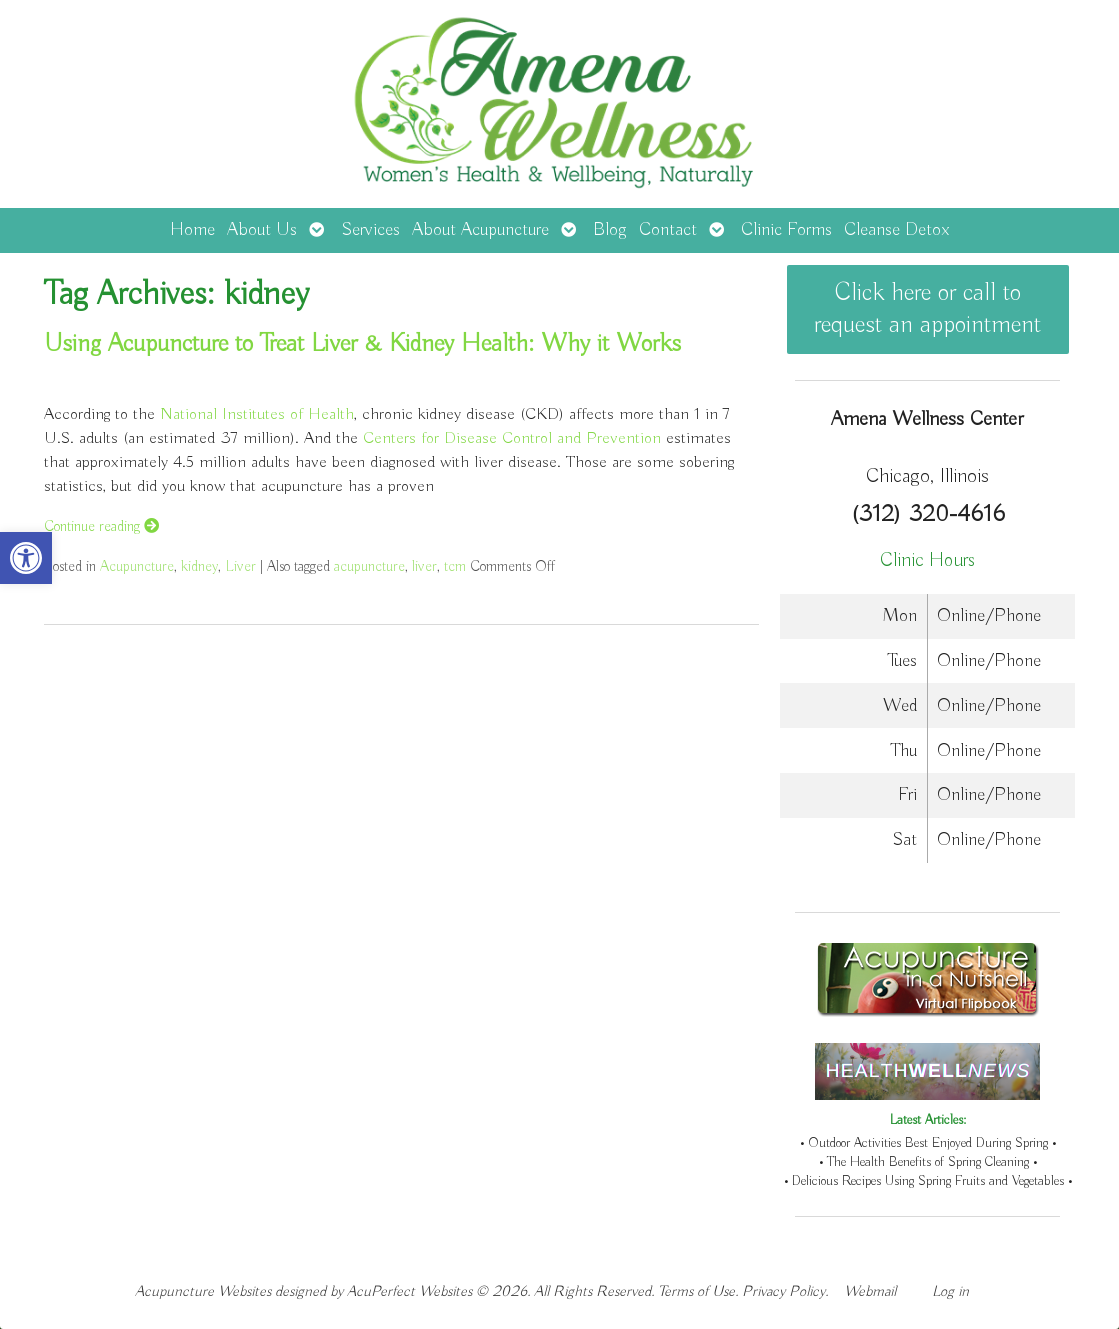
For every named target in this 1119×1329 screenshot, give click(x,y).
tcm (455, 566)
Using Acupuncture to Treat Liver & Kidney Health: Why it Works (362, 344)
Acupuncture (137, 566)
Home (192, 230)
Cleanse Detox (896, 230)
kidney (199, 566)
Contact (668, 230)
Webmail (870, 1291)
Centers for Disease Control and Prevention (512, 438)
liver (424, 566)
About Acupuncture (480, 230)
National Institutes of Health (257, 414)
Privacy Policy (783, 1291)
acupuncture (369, 566)
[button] (26, 558)
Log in (950, 1291)
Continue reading (101, 526)
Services (370, 230)
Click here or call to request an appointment (927, 309)
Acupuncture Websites (203, 1291)
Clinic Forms (786, 230)
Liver (240, 566)
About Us (262, 230)
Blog (610, 230)
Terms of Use (696, 1291)
